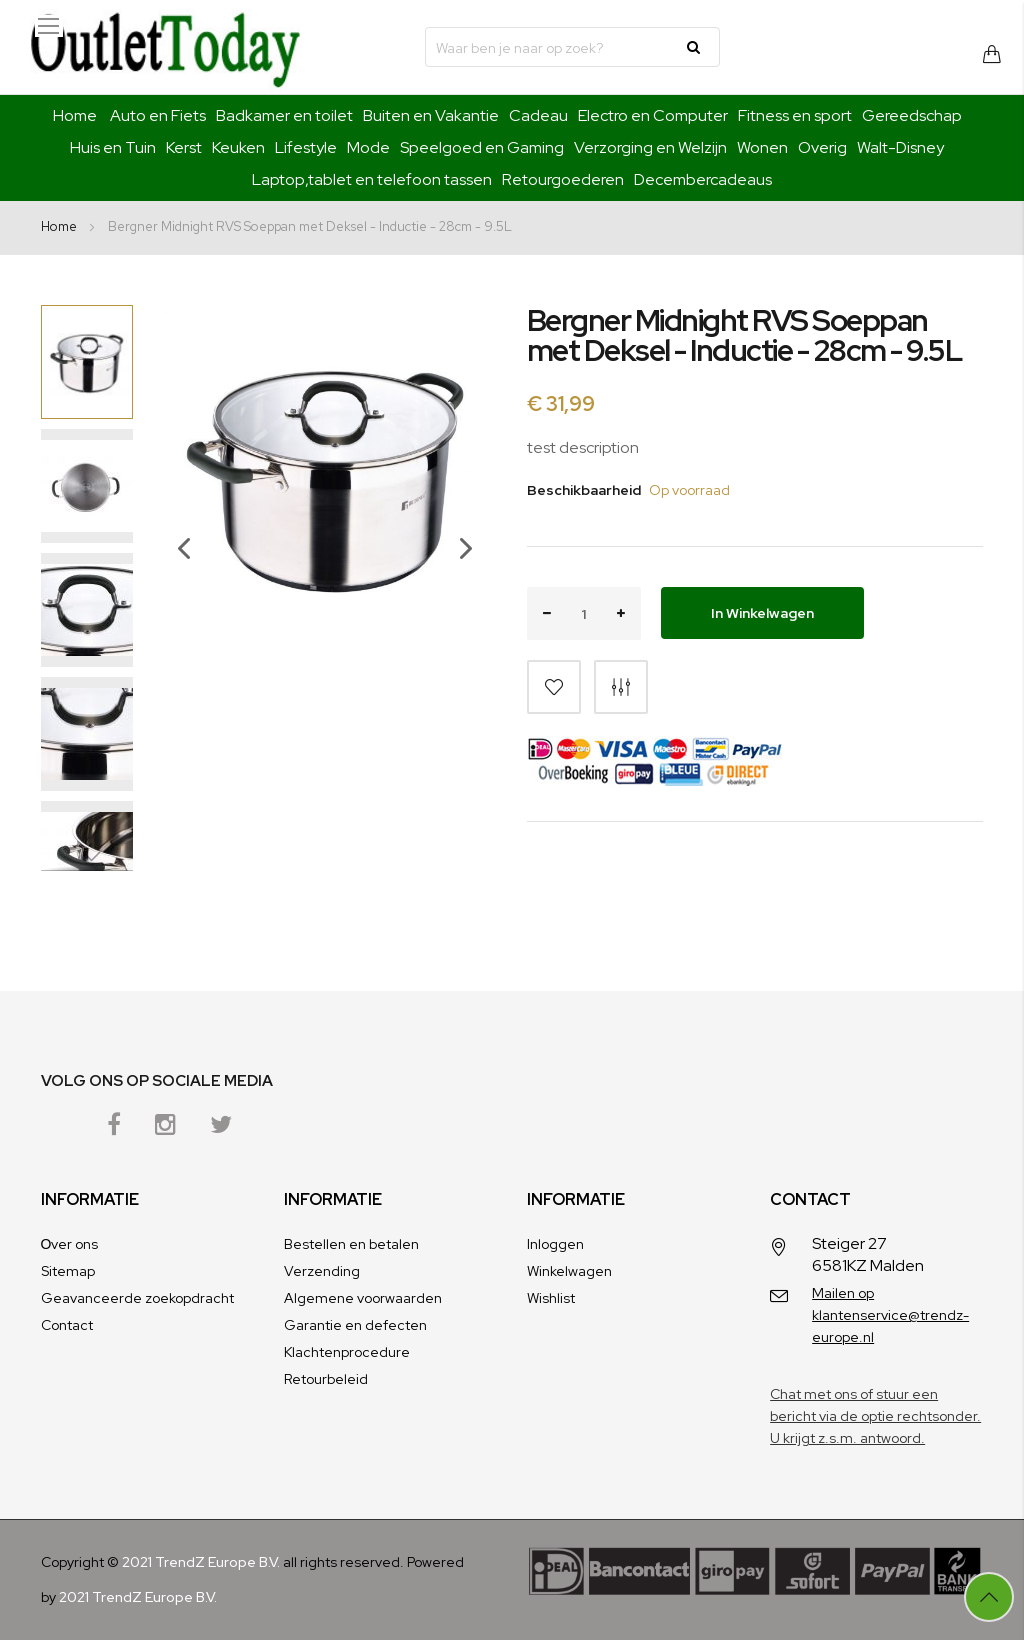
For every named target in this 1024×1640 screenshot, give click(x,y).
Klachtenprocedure (347, 1352)
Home (75, 115)
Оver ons (70, 1244)
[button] (175, 588)
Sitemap (68, 1271)
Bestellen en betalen (351, 1244)
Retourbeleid (326, 1379)
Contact (67, 1325)
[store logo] (165, 47)
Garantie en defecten (355, 1325)
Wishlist (551, 1298)
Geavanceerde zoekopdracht (137, 1298)
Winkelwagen (569, 1271)
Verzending (322, 1271)
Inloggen (555, 1244)
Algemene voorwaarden (363, 1298)
